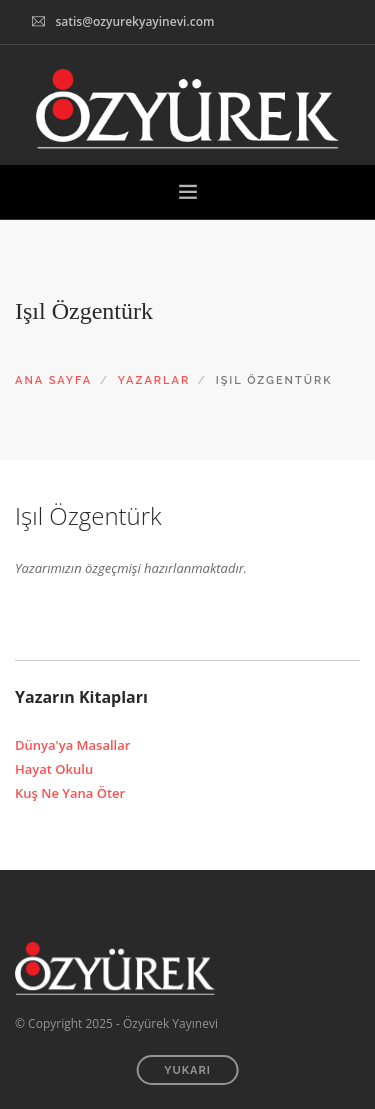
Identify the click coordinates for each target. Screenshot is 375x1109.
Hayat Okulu (54, 769)
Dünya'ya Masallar (72, 745)
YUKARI (187, 1070)
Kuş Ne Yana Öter (70, 793)
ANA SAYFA (53, 380)
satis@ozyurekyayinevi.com (134, 21)
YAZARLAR (154, 380)
